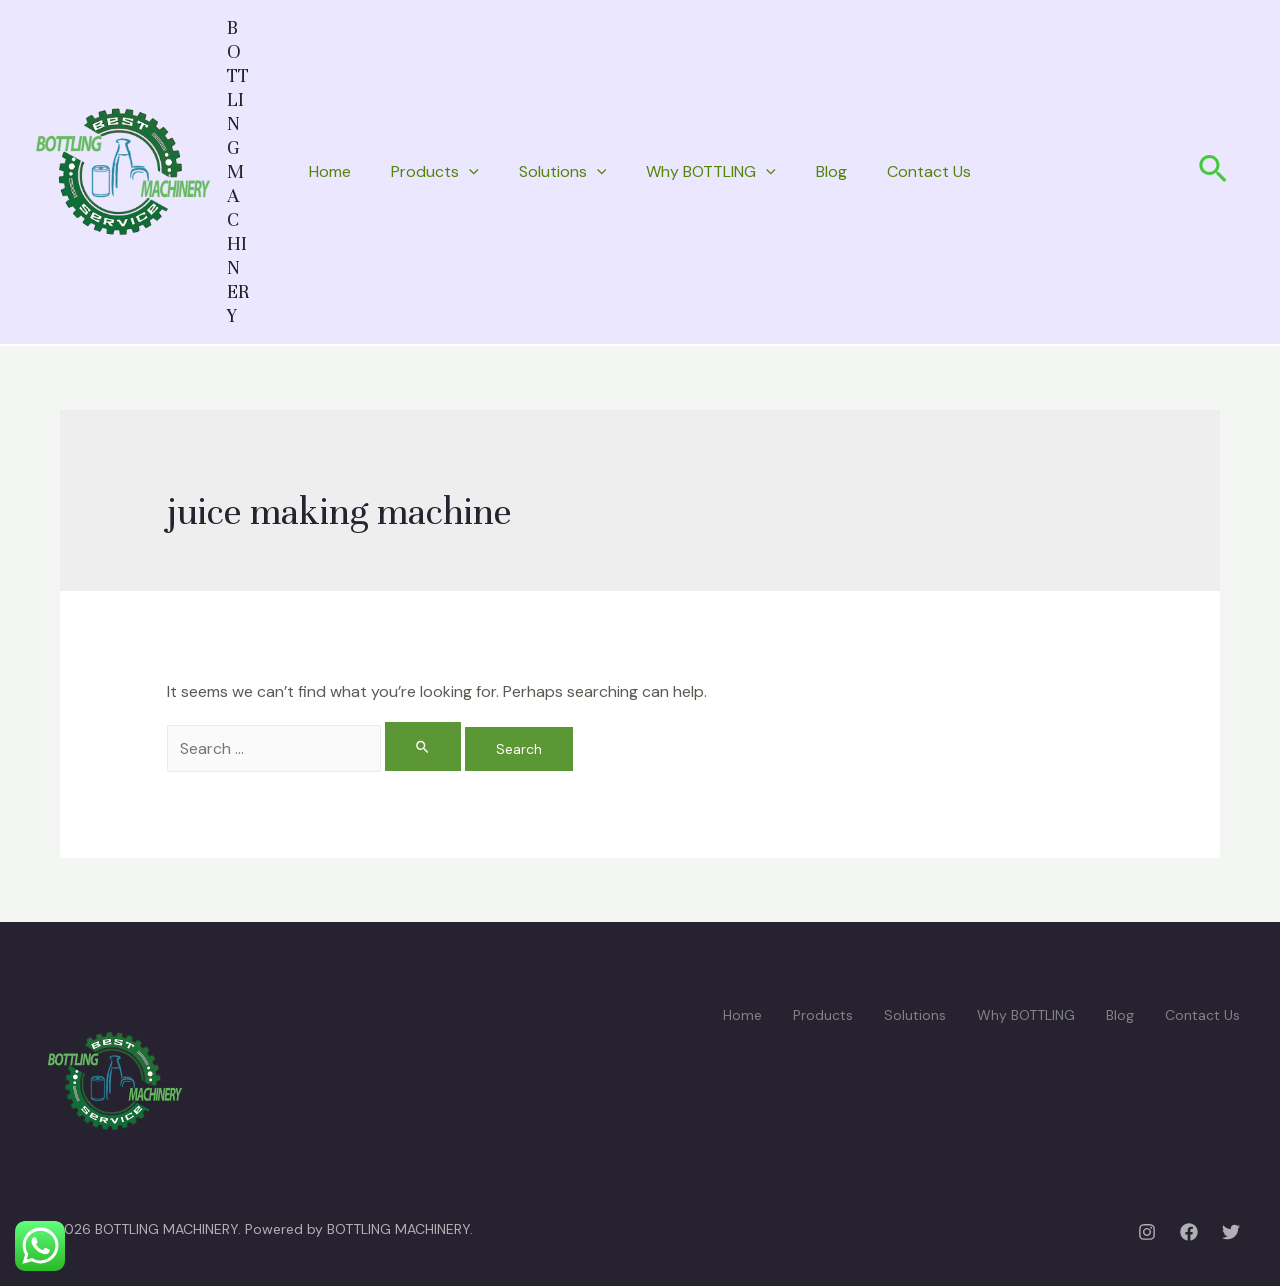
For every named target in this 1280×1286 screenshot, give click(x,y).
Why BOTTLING (711, 172)
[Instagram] (1147, 1232)
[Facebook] (1189, 1232)
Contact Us (929, 171)
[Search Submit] (423, 746)
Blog (831, 171)
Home (330, 171)
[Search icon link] (1214, 172)
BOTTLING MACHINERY (238, 171)
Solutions (563, 172)
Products (435, 172)
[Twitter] (1231, 1232)
